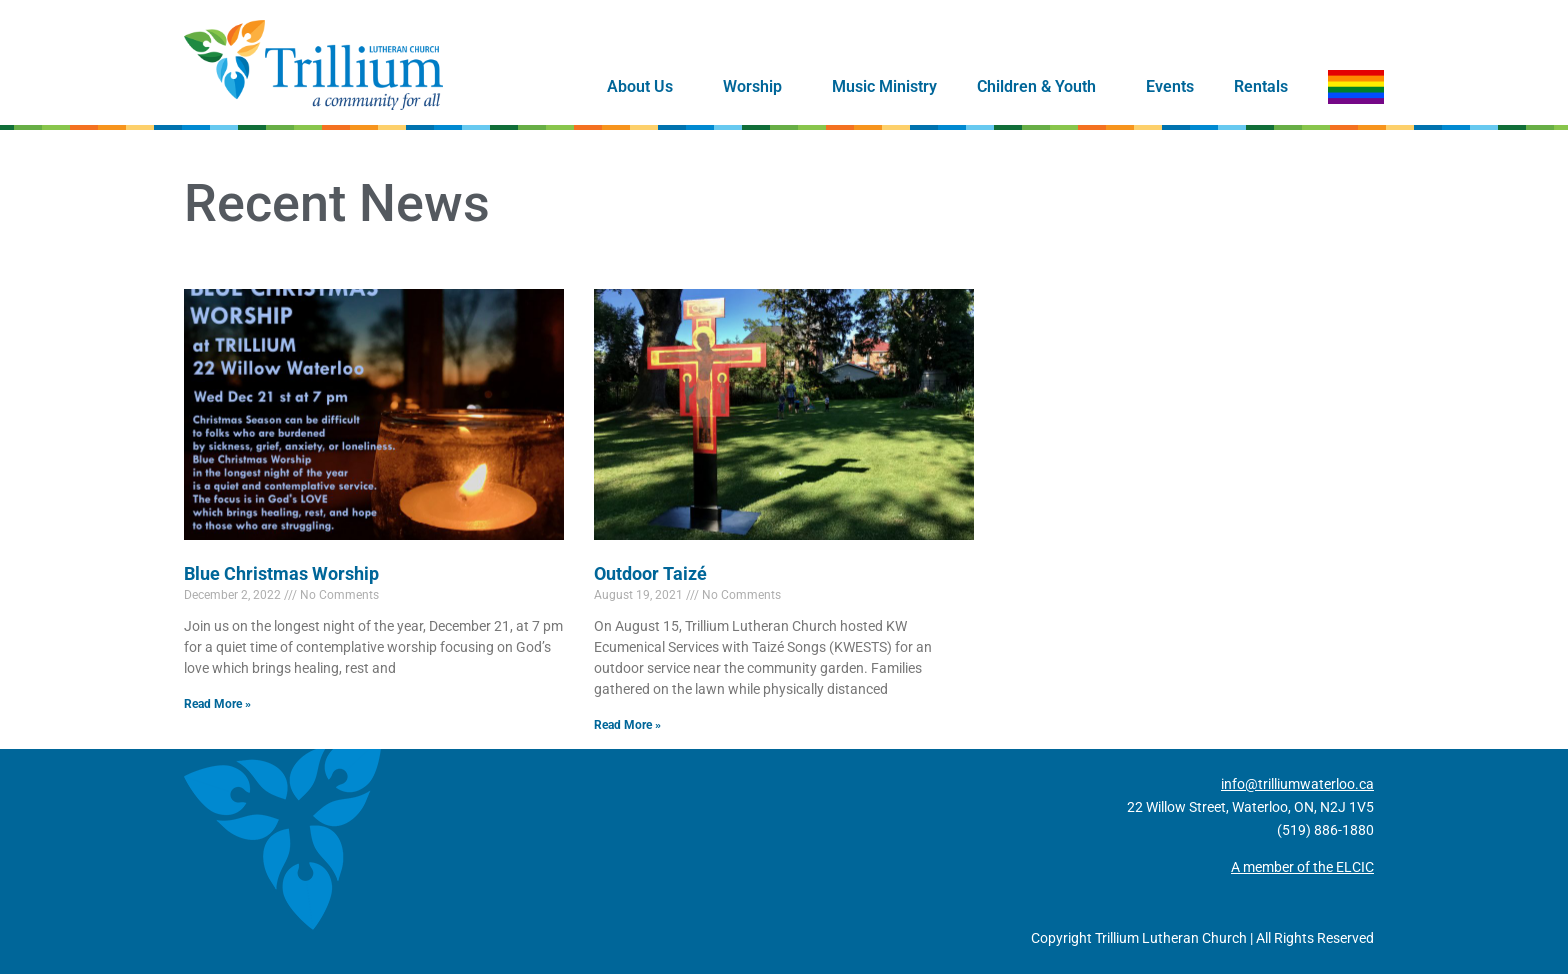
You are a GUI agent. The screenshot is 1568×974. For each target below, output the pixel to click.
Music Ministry (884, 86)
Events (1170, 86)
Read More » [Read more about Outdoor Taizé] (627, 725)
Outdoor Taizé (650, 573)
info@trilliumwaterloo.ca (1297, 784)
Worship (757, 87)
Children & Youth (1041, 87)
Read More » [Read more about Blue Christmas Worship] (217, 704)
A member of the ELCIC (1302, 867)
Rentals (1261, 86)
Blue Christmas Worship (281, 573)
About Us (645, 87)
